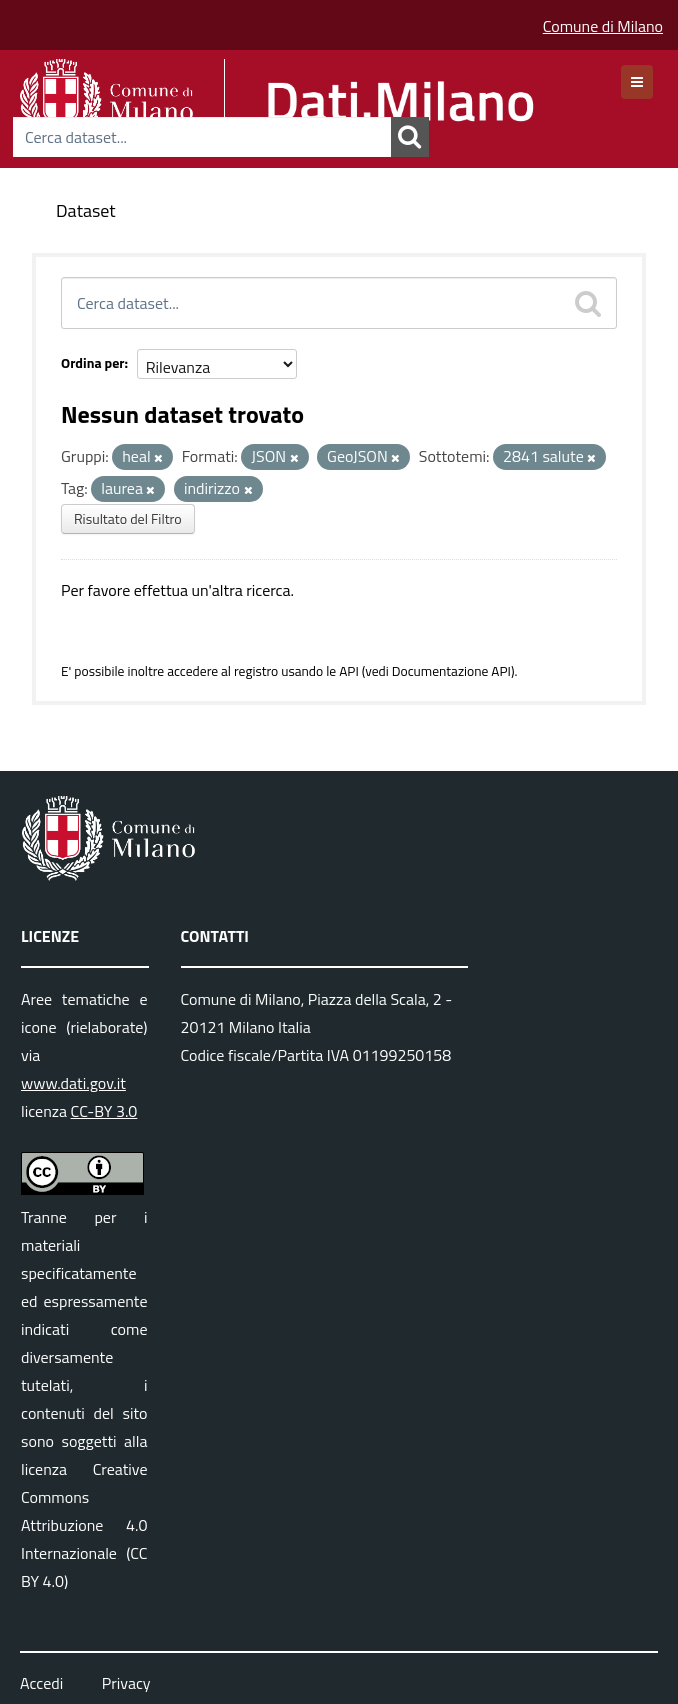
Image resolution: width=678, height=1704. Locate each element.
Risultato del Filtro (128, 518)
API (349, 671)
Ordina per (93, 362)
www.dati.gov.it (73, 1083)
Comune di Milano (603, 26)
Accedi (41, 1683)
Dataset (86, 210)
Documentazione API (451, 671)
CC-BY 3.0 (104, 1111)
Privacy (126, 1683)
